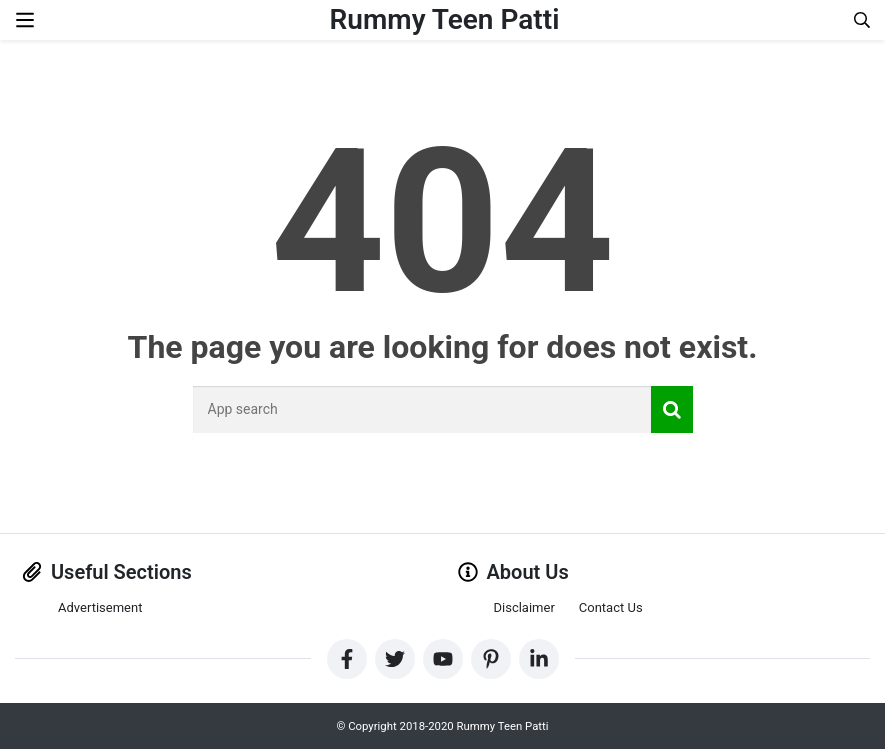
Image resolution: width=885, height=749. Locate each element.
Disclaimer (524, 607)
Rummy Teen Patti (445, 19)
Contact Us (611, 607)
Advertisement (100, 607)
